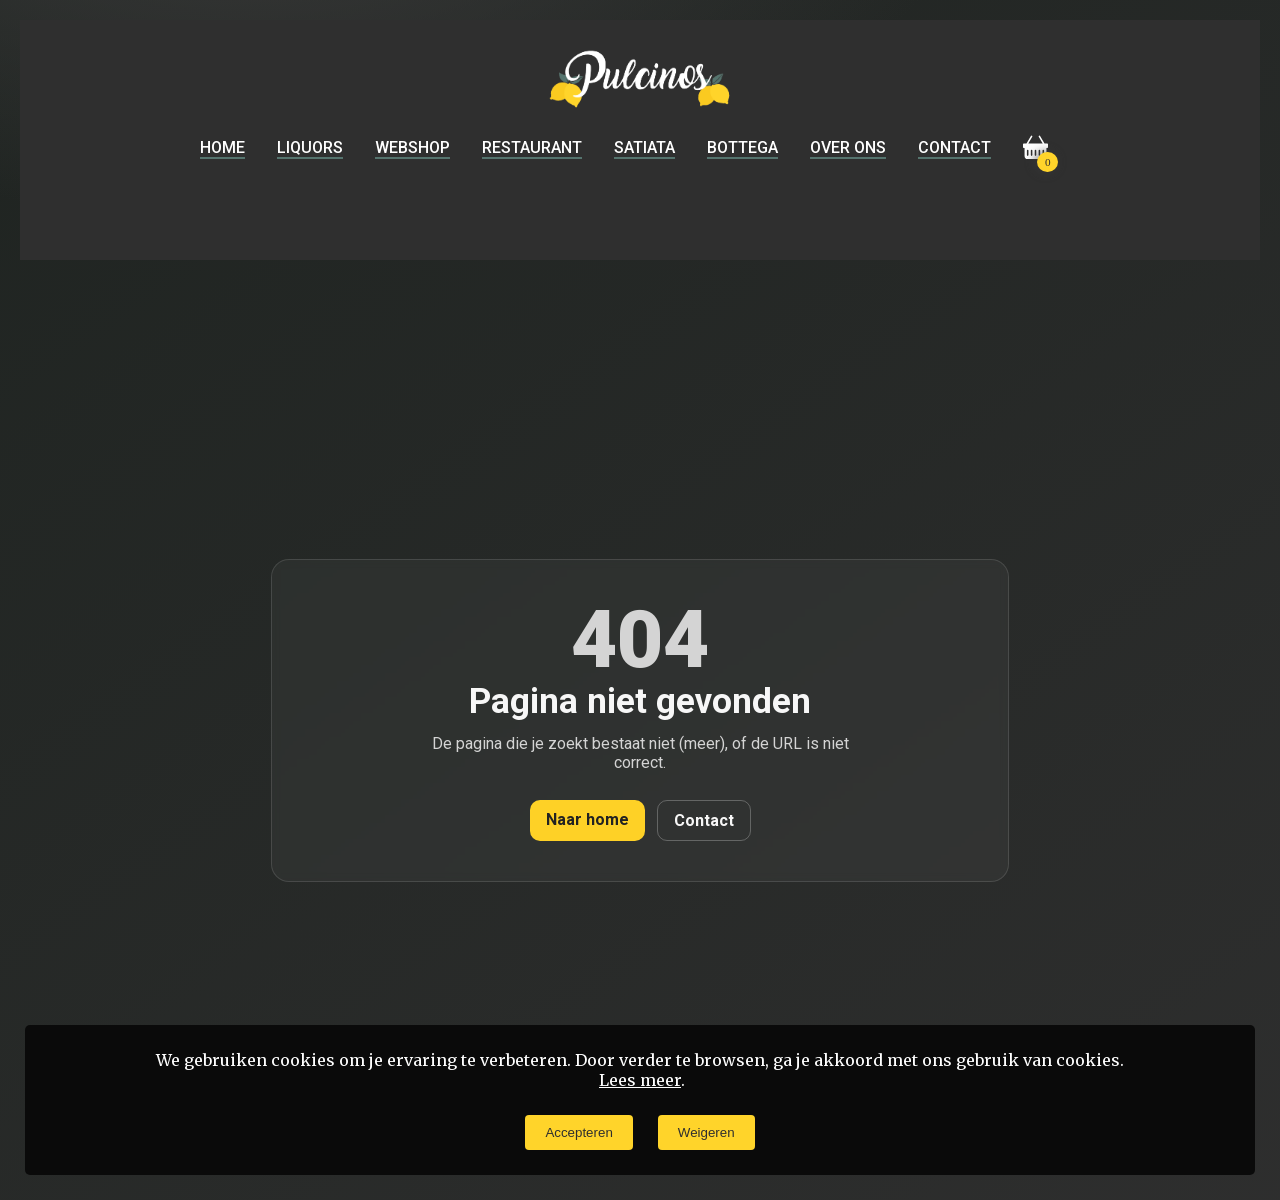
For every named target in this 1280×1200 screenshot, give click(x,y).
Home (222, 147)
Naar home (587, 819)
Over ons (848, 147)
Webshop (412, 147)
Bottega (742, 147)
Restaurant (532, 147)
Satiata (644, 147)
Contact (954, 147)
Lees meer (640, 1080)
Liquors (310, 147)
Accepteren (578, 1132)
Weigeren (706, 1132)
